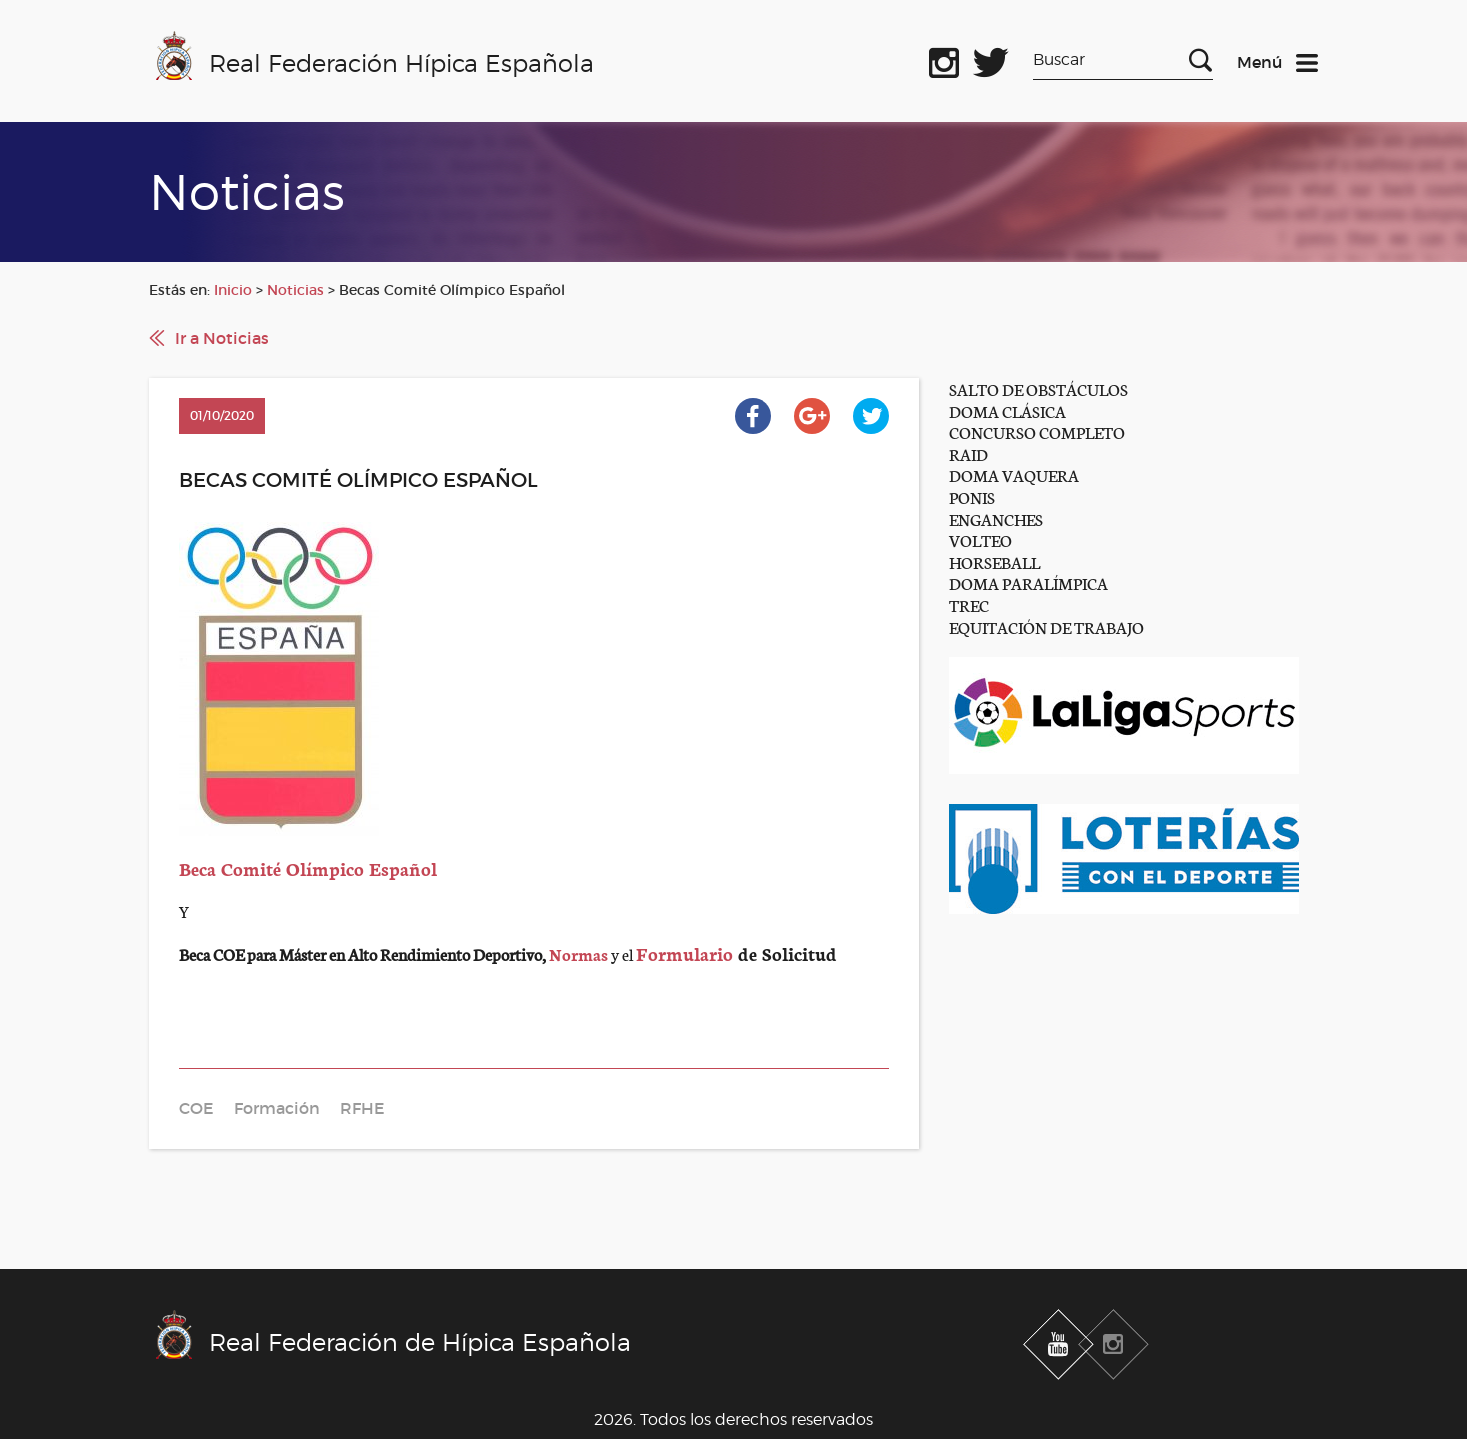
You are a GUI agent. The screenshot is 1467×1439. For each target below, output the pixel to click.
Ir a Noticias (222, 338)
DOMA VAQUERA (1014, 474)
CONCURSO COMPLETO (1037, 431)
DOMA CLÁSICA (1007, 410)
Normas (578, 953)
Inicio (233, 290)
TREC (969, 604)
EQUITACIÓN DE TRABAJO (1046, 626)
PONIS (972, 496)
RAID (968, 453)
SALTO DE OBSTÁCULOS (1038, 388)
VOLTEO (980, 539)
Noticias (295, 290)
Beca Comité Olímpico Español (308, 868)
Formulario (687, 953)
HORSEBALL (994, 561)
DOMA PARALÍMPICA (1028, 582)
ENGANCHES (996, 518)
